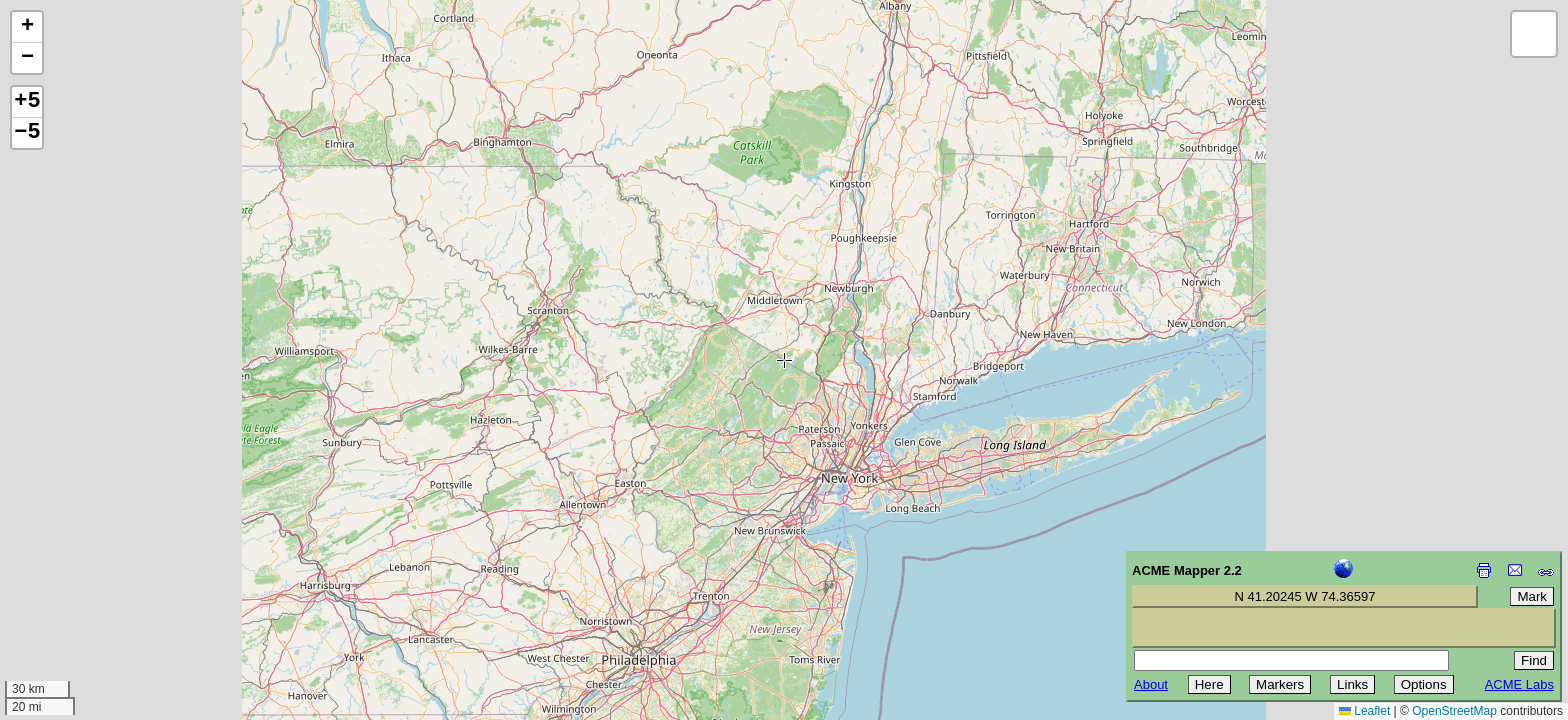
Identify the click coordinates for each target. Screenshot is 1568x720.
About (1151, 684)
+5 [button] (27, 102)
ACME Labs (1519, 684)
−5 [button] (27, 133)
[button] (27, 27)
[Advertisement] (106, 578)
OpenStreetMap (1454, 711)
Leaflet (1364, 711)
